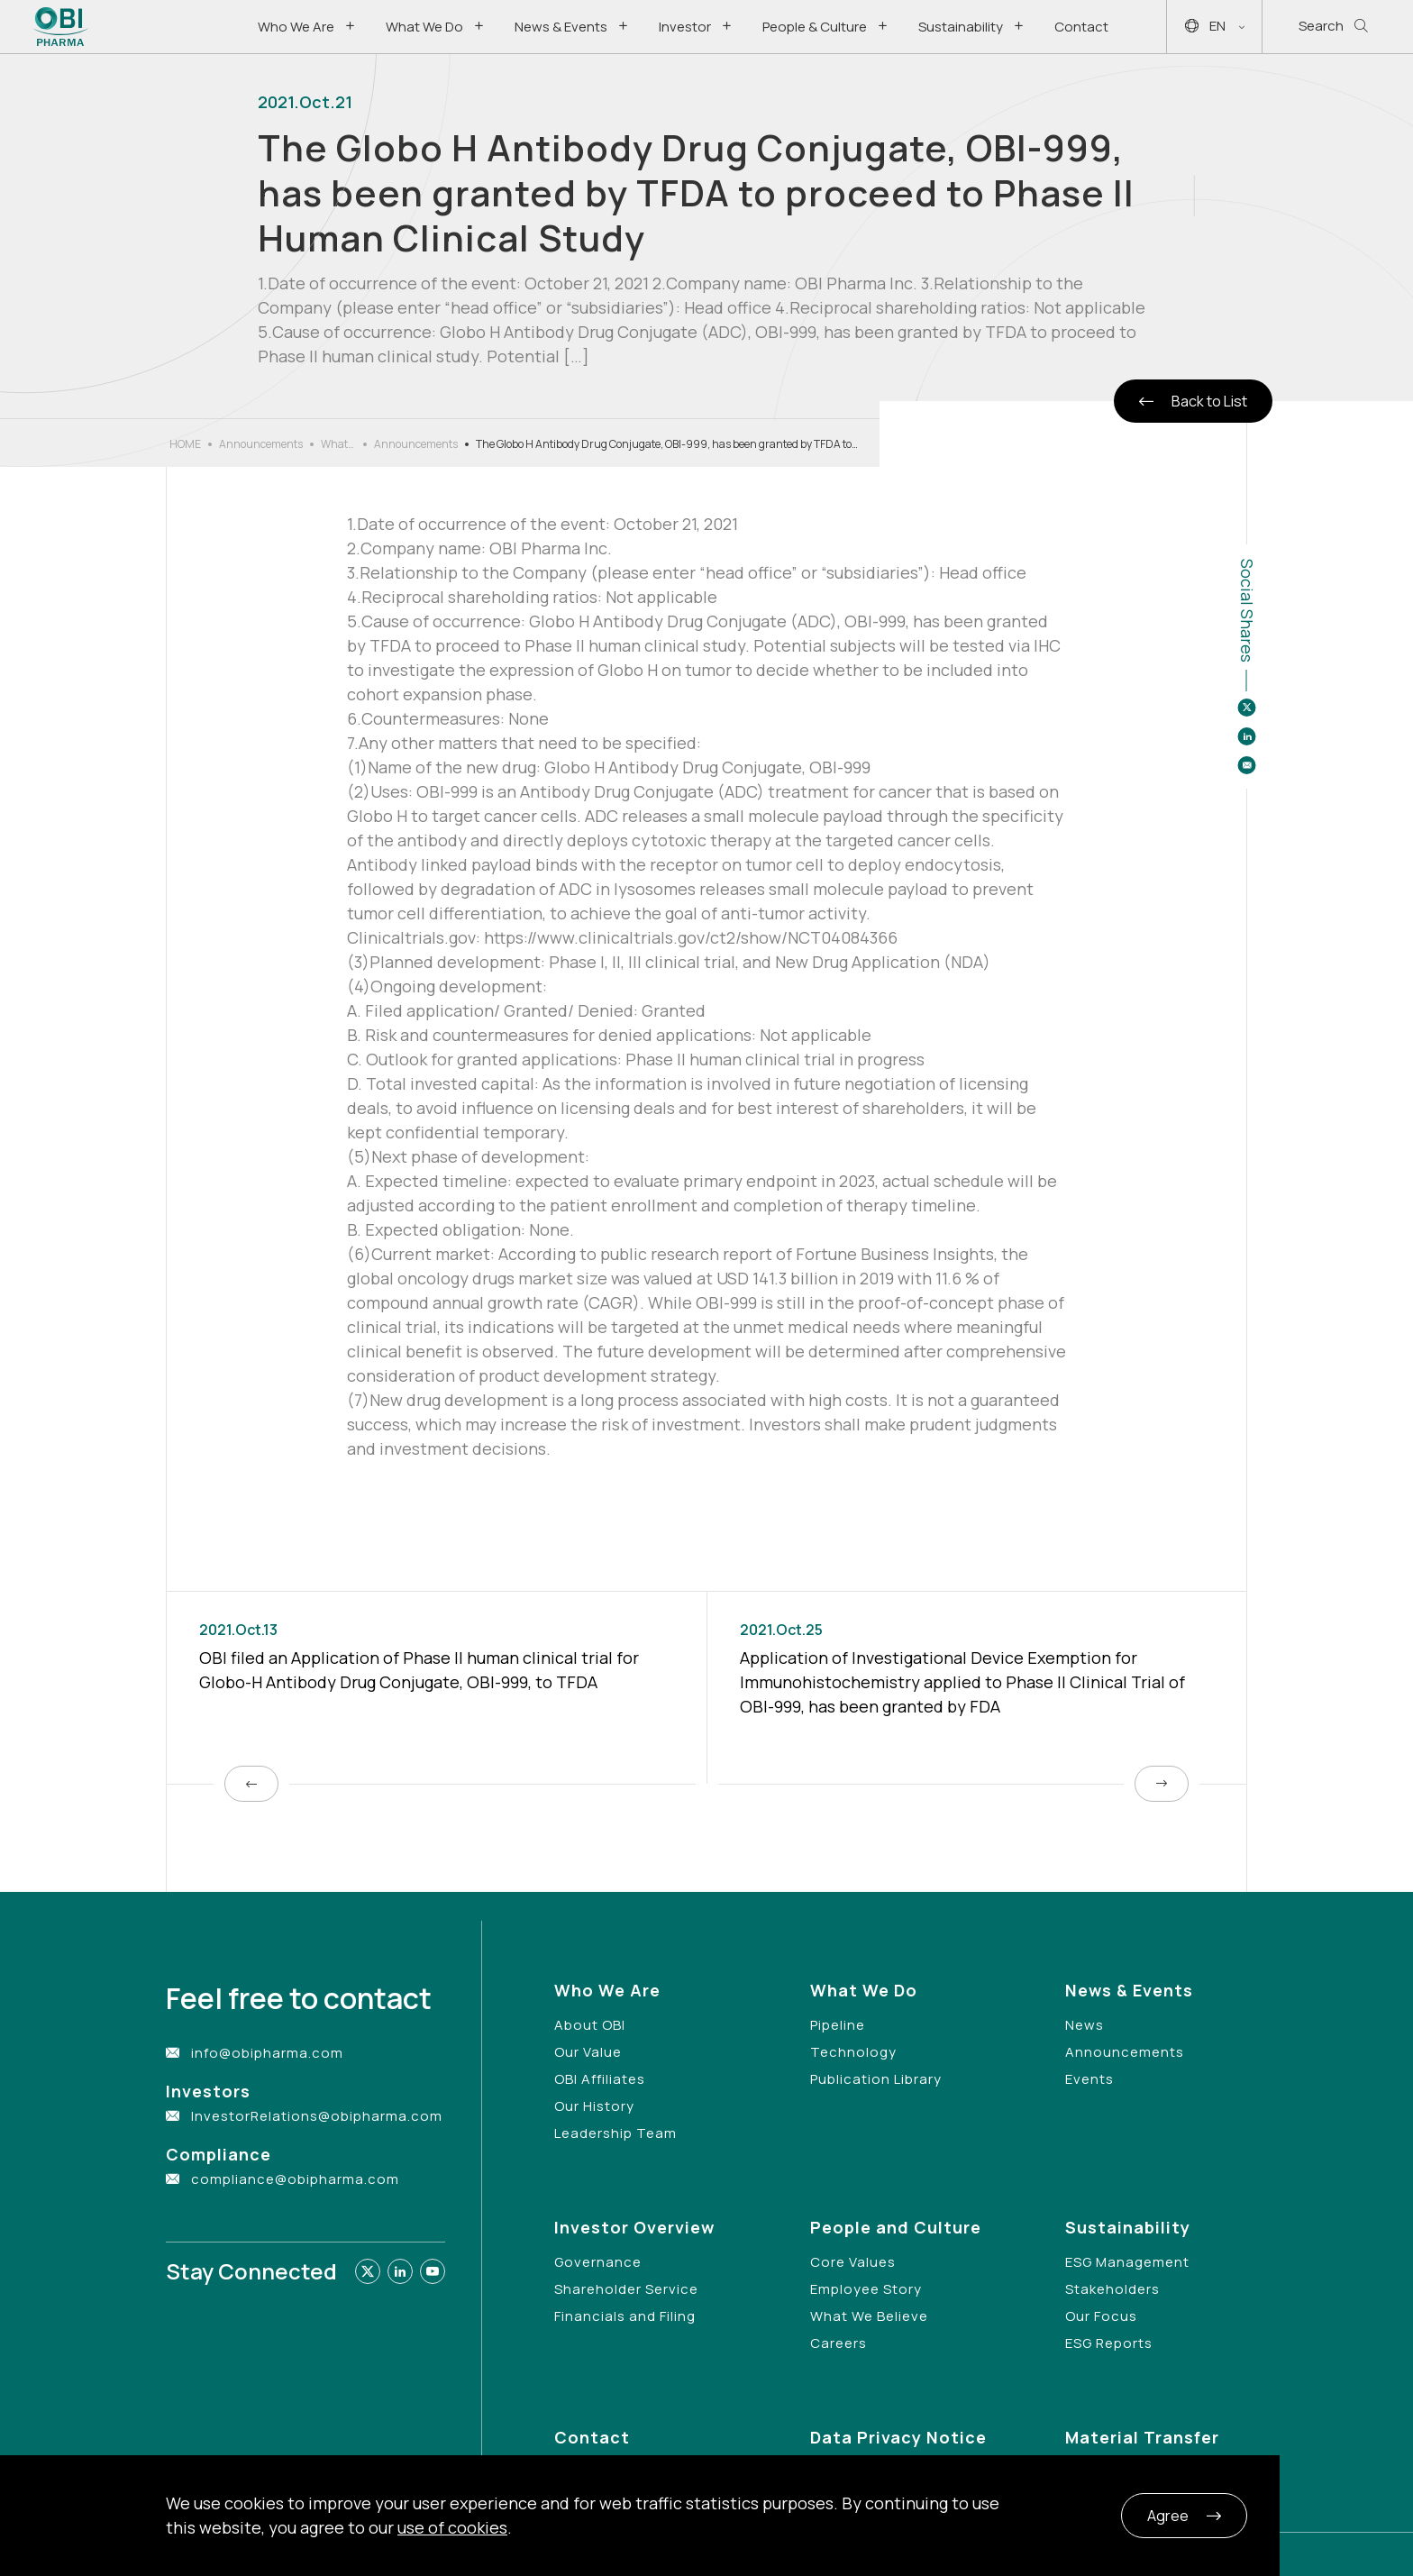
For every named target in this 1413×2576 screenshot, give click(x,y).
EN (1214, 26)
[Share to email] (1246, 765)
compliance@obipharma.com (295, 2179)
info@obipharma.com (267, 2052)
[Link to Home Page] (60, 26)
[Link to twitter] (367, 2271)
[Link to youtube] (432, 2271)
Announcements (261, 444)
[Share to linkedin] (1246, 736)
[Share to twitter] (1246, 708)
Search (1333, 26)
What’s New (338, 444)
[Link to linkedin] (400, 2271)
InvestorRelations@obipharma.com (316, 2115)
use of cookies (452, 2527)
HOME (185, 444)
